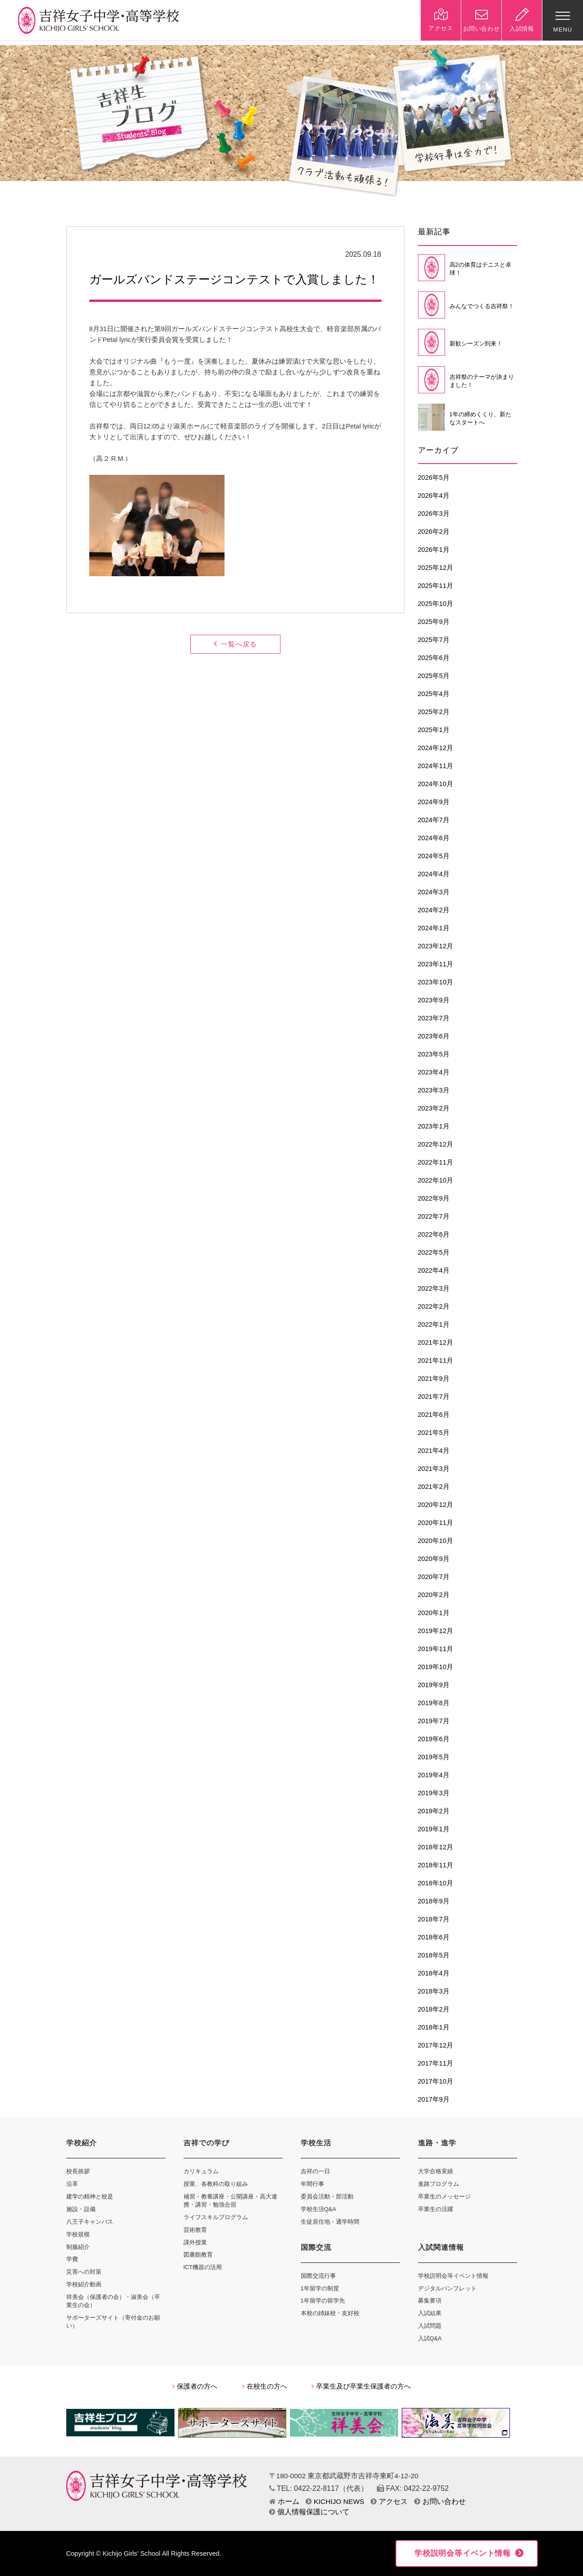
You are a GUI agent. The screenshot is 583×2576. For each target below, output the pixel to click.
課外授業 (195, 2242)
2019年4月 (434, 1775)
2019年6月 (434, 1739)
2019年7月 (434, 1721)
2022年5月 (434, 1252)
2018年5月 (434, 1955)
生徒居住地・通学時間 (330, 2221)
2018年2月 (434, 2009)
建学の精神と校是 (89, 2196)
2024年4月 (434, 874)
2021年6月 (434, 1414)
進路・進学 (437, 2143)
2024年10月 (436, 783)
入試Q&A (430, 2338)
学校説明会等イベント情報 (453, 2275)
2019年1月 (434, 1829)
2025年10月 (436, 603)
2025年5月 (434, 675)
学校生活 (316, 2143)
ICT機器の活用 (203, 2267)
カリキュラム (201, 2171)
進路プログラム (438, 2183)
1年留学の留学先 (323, 2300)
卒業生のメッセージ (444, 2196)
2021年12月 (436, 1342)
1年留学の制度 (320, 2288)
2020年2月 (434, 1594)
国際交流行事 (318, 2275)
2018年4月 (434, 1973)
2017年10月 (436, 2081)
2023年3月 (434, 1090)
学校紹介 (81, 2143)
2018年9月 (434, 1901)
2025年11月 (436, 585)
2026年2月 (434, 531)
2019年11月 (436, 1648)
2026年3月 (434, 513)
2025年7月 (434, 639)
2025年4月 (434, 693)
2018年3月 (434, 1991)
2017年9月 (434, 2099)
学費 (72, 2259)
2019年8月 (434, 1703)
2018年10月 (436, 1883)
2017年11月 (436, 2063)
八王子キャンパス (89, 2221)
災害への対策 (83, 2271)
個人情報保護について (309, 2512)
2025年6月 (434, 657)
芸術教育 (195, 2229)
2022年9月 (434, 1198)
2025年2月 (434, 711)
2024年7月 (434, 820)
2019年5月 (434, 1757)
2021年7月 (434, 1396)
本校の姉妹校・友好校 (330, 2313)
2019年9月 (434, 1685)
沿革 (72, 2183)
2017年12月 (436, 2045)
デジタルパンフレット (447, 2288)
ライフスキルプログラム (216, 2217)
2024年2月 (434, 910)
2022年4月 (434, 1270)
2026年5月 (434, 477)
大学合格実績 (435, 2171)
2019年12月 (436, 1630)
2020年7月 (434, 1576)
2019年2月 (434, 1811)
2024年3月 (434, 892)
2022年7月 (434, 1216)
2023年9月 (434, 1000)
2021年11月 (436, 1360)
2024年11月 (436, 765)
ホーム (284, 2501)
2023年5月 (434, 1054)
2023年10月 (436, 982)
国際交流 (316, 2247)
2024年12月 (436, 747)
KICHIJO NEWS (335, 2501)
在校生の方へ (264, 2386)
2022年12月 (436, 1144)
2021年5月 (434, 1432)
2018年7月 (434, 1919)
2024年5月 (434, 856)
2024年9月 (434, 802)
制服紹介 (78, 2247)
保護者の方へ (194, 2386)
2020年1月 (434, 1612)
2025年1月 (434, 729)
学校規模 (78, 2234)
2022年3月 (434, 1288)
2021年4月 (434, 1450)
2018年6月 (434, 1937)
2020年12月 (436, 1504)
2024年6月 (434, 838)
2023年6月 (434, 1036)
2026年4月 (434, 495)
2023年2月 (434, 1108)
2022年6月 (434, 1234)
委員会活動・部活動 (327, 2196)
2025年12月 (436, 567)
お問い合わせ (440, 2501)
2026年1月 (434, 549)
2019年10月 (436, 1666)
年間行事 (312, 2183)
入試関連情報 (441, 2247)
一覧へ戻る (235, 643)
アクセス (389, 2501)
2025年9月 (434, 621)
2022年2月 (434, 1306)
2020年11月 (436, 1522)
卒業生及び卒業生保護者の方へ (361, 2386)
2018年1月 (434, 2027)
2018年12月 (436, 1847)
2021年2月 (434, 1486)
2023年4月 (434, 1072)
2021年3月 (434, 1468)
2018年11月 (436, 1865)
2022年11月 (436, 1162)
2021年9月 (434, 1378)
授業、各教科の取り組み (216, 2183)
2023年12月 (436, 946)
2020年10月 (436, 1540)
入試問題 (429, 2325)
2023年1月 (434, 1126)
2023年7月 (434, 1018)
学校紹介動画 (83, 2284)
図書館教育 (198, 2254)
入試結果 (429, 2313)
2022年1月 (434, 1324)
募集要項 (429, 2300)
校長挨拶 (78, 2171)
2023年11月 (436, 964)
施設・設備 (81, 2209)
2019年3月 (434, 1793)
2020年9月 (434, 1558)
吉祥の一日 (315, 2171)
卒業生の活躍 (435, 2209)
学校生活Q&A (318, 2209)
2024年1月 (434, 928)
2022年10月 (436, 1180)
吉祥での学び (207, 2143)
